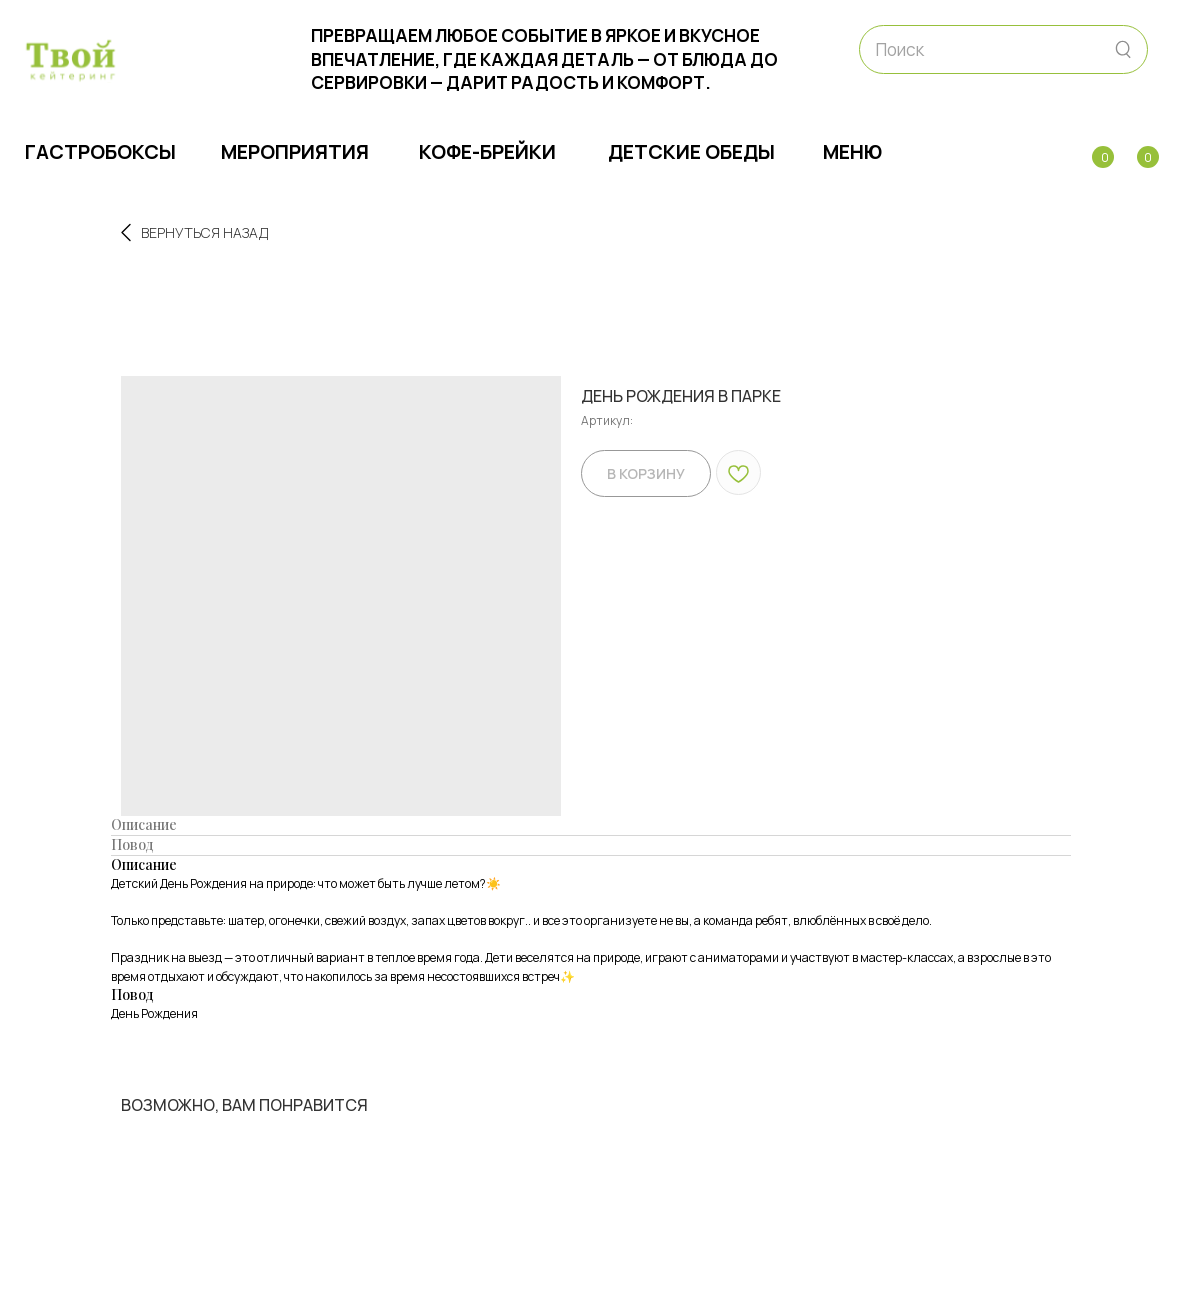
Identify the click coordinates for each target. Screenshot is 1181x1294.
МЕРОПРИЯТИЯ (295, 151)
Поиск (900, 49)
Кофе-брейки (487, 151)
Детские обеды (691, 151)
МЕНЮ (852, 151)
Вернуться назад (194, 232)
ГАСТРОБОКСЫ (100, 151)
